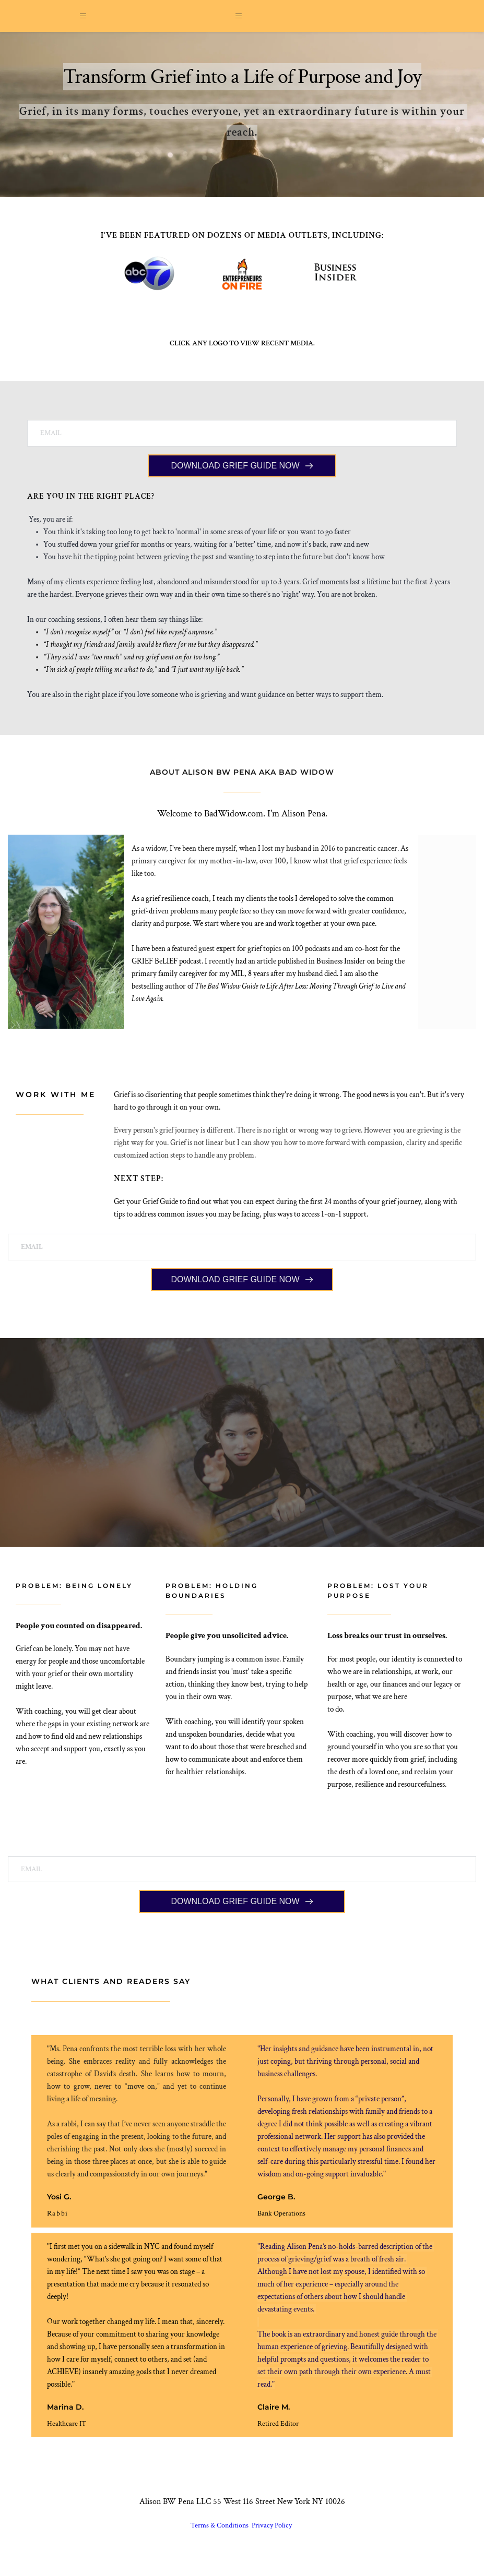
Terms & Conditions (220, 2538)
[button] (86, 22)
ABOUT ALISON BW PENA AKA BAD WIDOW (242, 783)
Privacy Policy (272, 2538)
